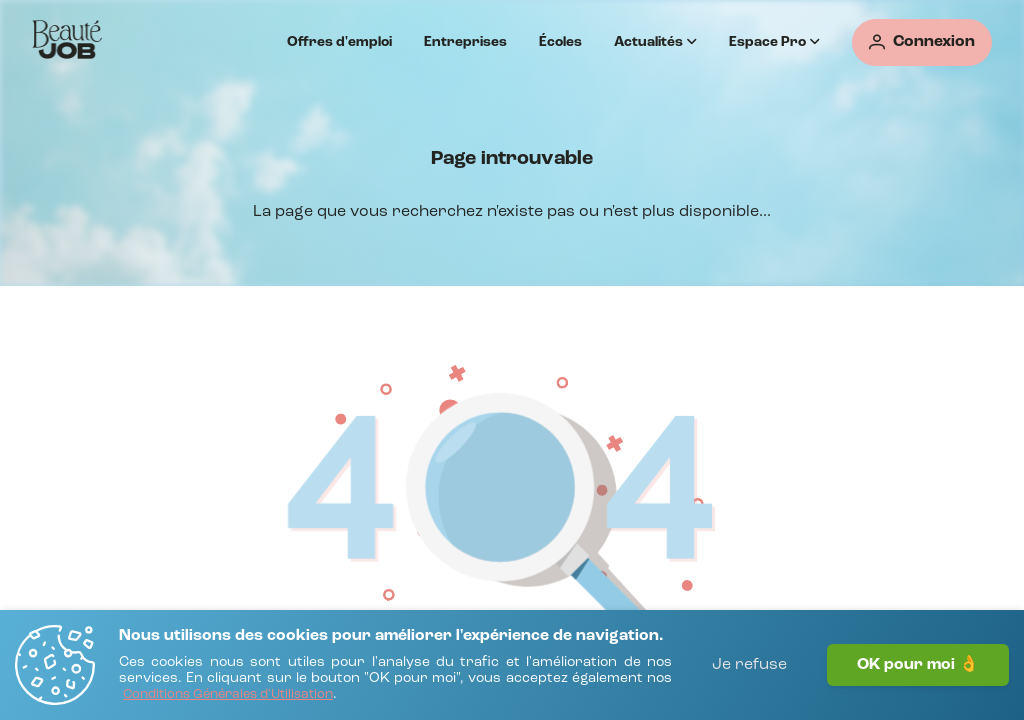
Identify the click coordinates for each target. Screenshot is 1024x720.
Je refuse (749, 665)
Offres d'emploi (339, 42)
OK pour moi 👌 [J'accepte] (918, 665)
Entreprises (465, 42)
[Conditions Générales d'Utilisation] (228, 695)
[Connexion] (922, 42)
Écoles (560, 42)
